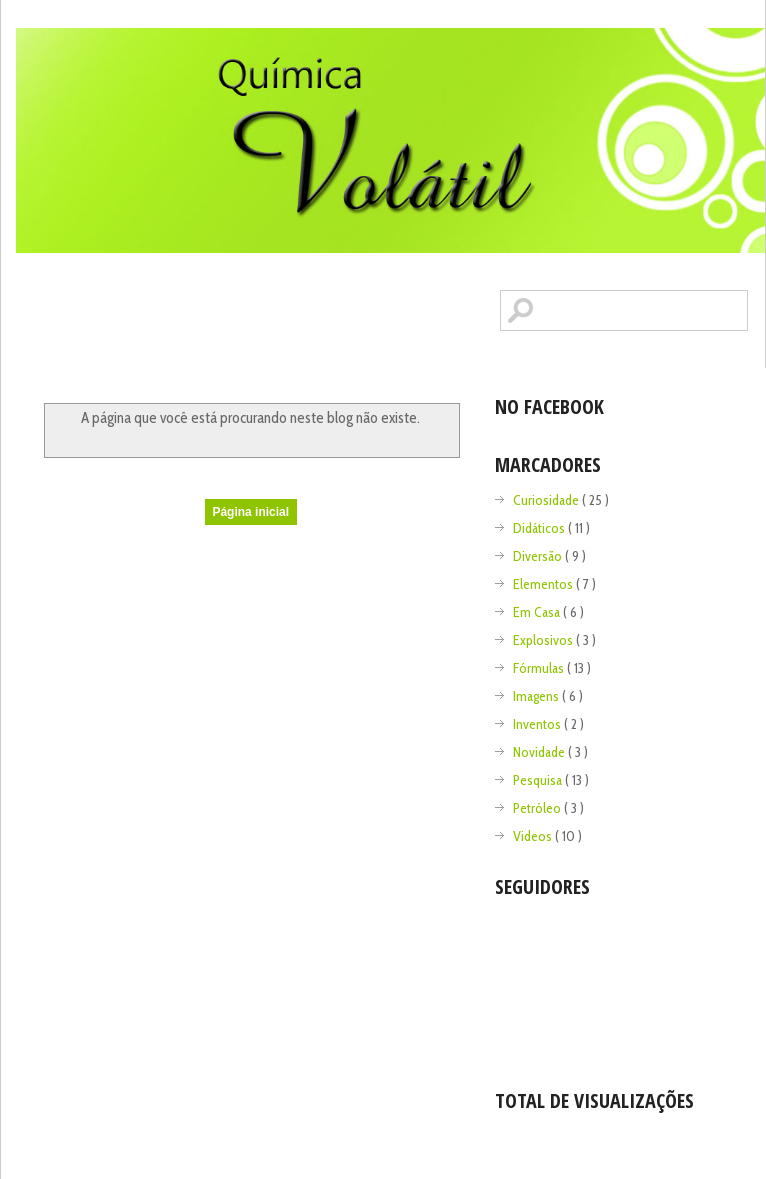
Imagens (537, 696)
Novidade (540, 752)
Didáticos (540, 528)
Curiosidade (547, 500)
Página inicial (250, 512)
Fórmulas (540, 668)
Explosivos (544, 640)
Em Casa (538, 612)
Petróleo (538, 808)
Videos (534, 836)
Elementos (544, 584)
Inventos (538, 724)
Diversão (539, 556)
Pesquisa (539, 780)
